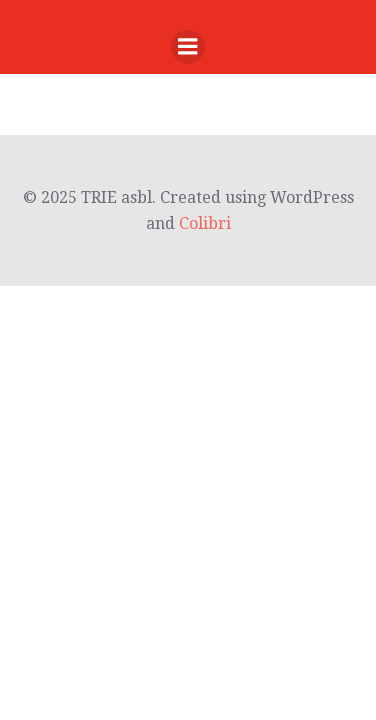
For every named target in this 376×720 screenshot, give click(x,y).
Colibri (205, 223)
